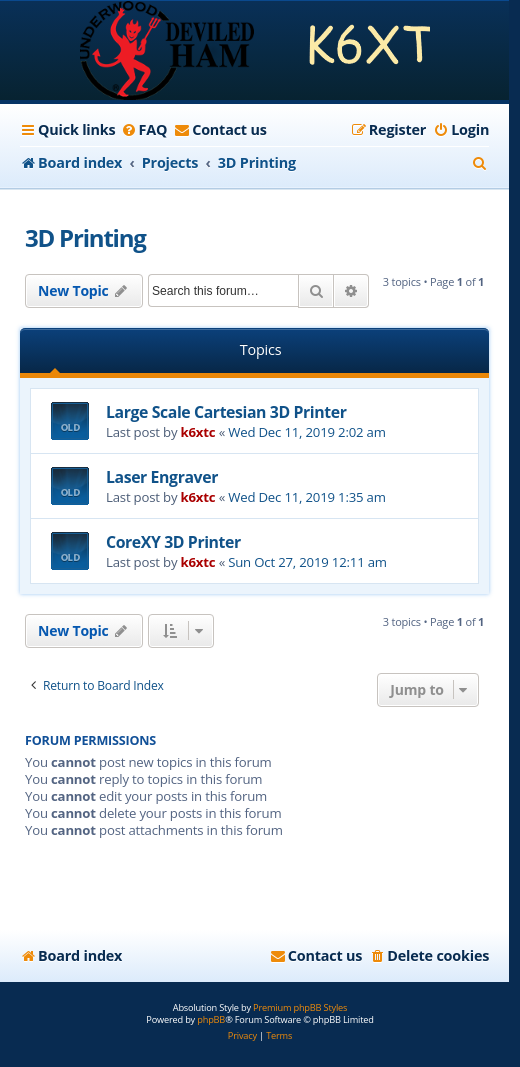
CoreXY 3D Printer (173, 542)
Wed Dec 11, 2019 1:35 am (307, 497)
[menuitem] (143, 130)
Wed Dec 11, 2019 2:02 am (307, 432)
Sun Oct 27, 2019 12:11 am (307, 562)
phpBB (211, 1020)
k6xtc (198, 432)
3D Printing (85, 237)
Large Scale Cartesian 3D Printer (226, 412)
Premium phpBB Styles (300, 1008)
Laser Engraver (162, 477)
